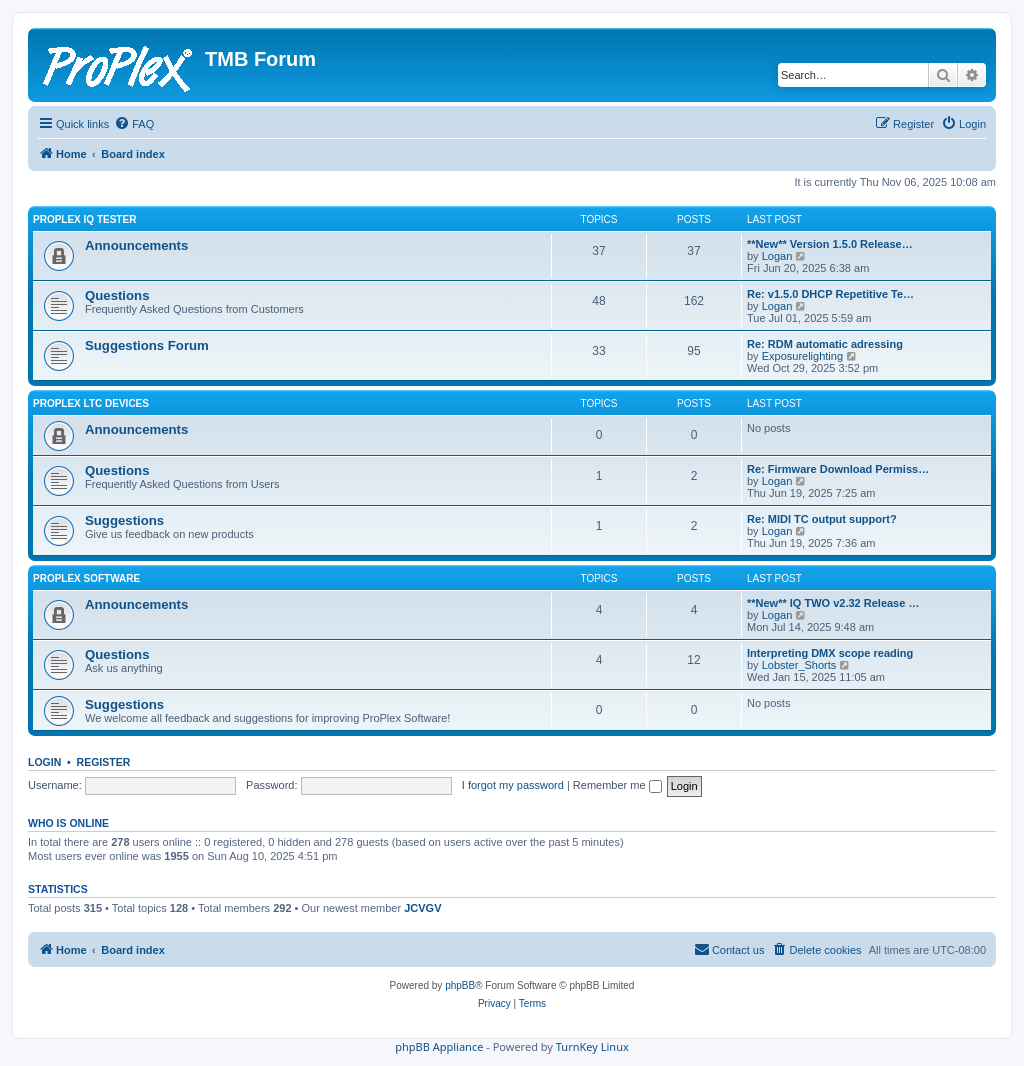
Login (44, 762)
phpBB (460, 985)
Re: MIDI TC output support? (822, 519)
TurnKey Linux (592, 1046)
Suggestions (124, 520)
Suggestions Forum (147, 345)
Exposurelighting (802, 356)
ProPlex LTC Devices (91, 403)
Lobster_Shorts (799, 665)
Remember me (617, 785)
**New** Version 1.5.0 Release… (830, 244)
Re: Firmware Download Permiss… (838, 469)
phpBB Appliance (439, 1046)
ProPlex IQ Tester (84, 219)
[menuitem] (134, 124)
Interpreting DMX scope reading (830, 653)
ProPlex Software (86, 578)
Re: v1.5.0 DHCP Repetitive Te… (830, 294)
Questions (117, 295)
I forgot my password (513, 785)
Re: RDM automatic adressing (825, 344)
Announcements (136, 245)
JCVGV (422, 908)
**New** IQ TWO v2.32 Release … (833, 603)
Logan (777, 256)
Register (104, 762)
